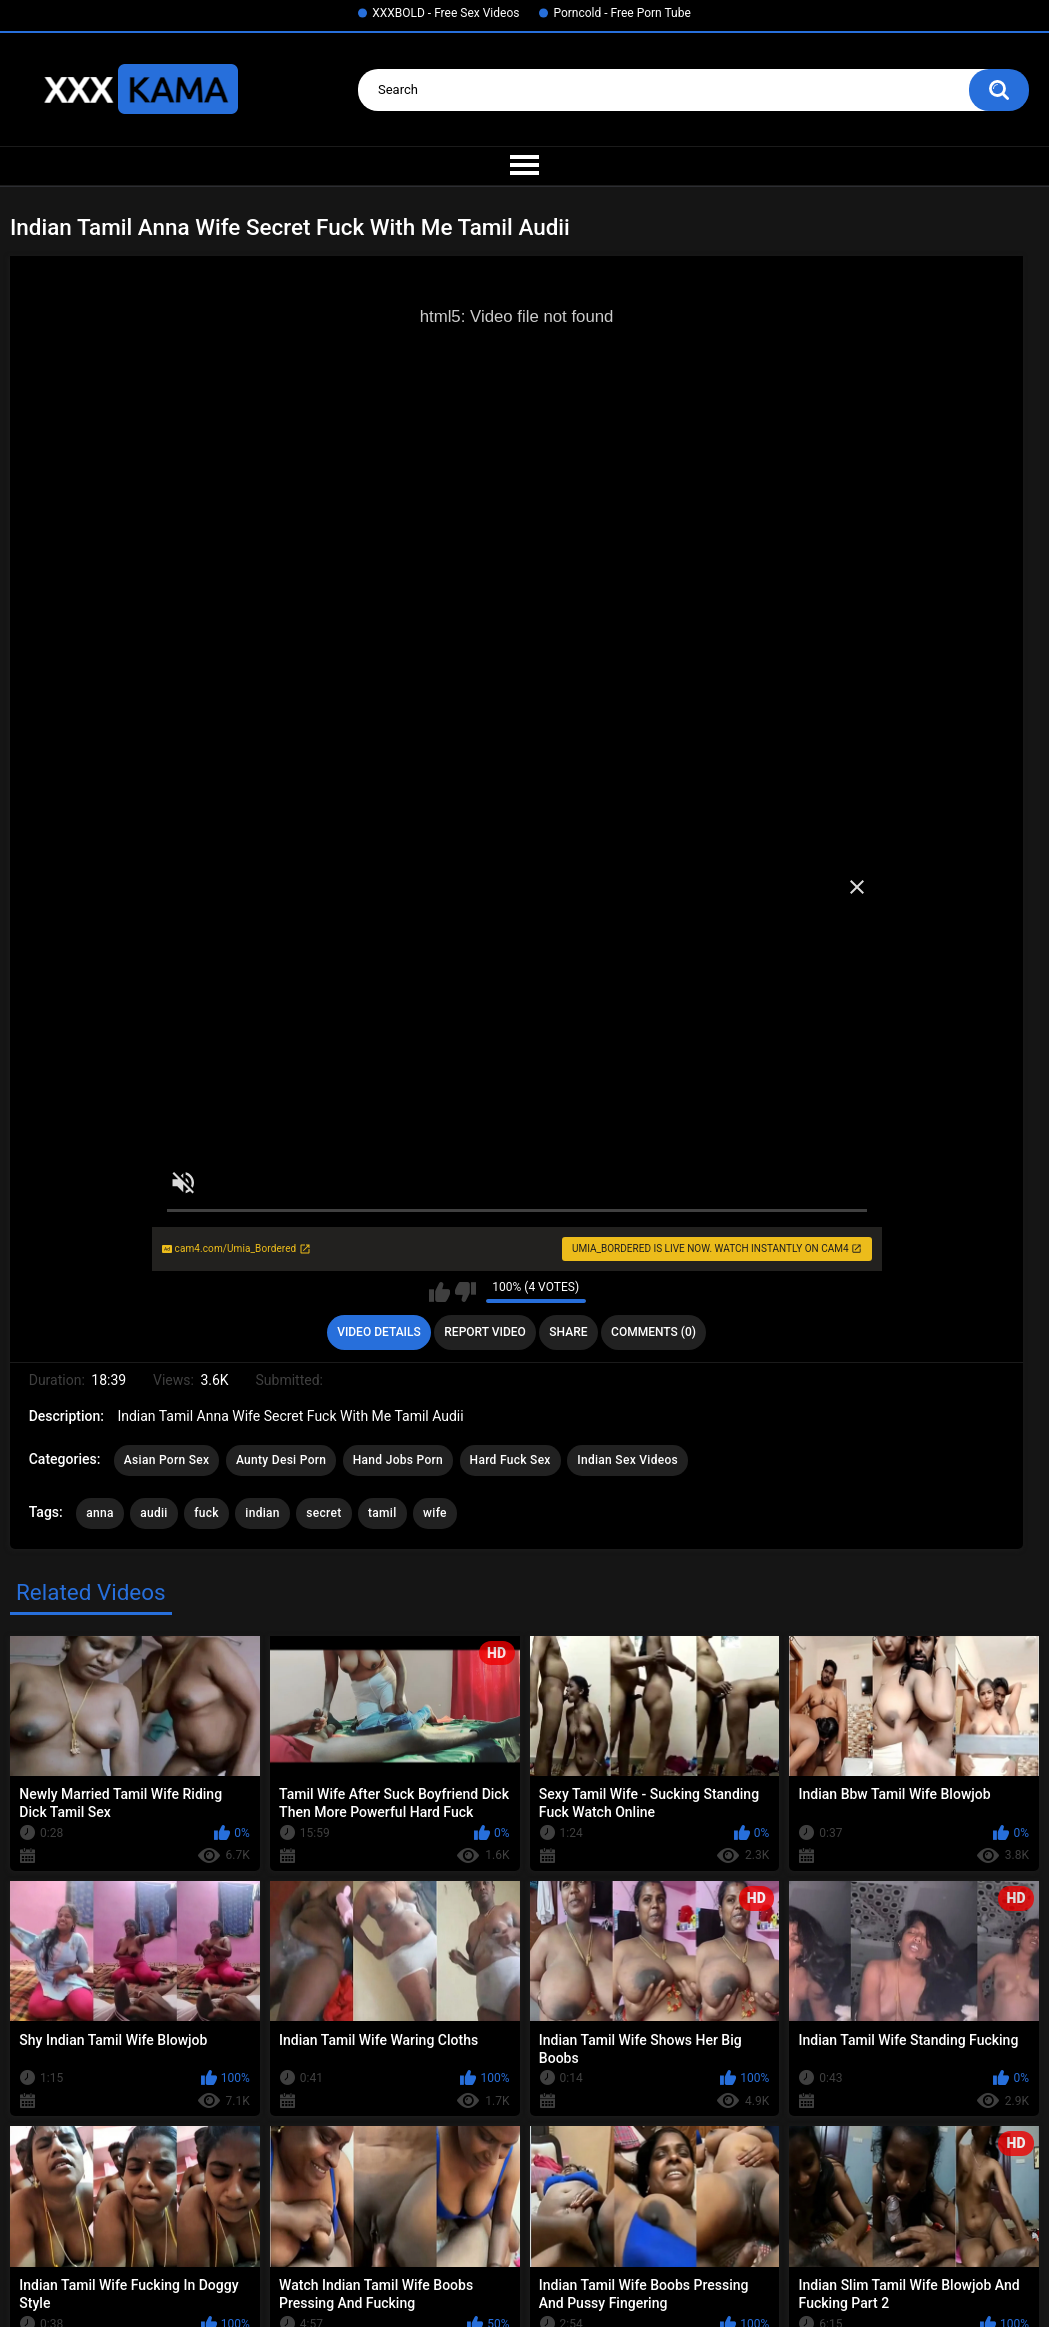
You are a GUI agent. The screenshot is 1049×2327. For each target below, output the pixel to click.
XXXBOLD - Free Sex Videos (445, 13)
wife (435, 1513)
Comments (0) (653, 1332)
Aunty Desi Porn (281, 1460)
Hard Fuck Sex (510, 1460)
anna (100, 1513)
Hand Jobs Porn (398, 1460)
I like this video (439, 1292)
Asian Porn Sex (167, 1460)
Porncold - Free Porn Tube (621, 13)
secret (323, 1513)
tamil (382, 1513)
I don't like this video (465, 1292)
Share (568, 1332)
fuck (206, 1513)
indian (262, 1513)
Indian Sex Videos (627, 1460)
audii (154, 1513)
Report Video (484, 1332)
